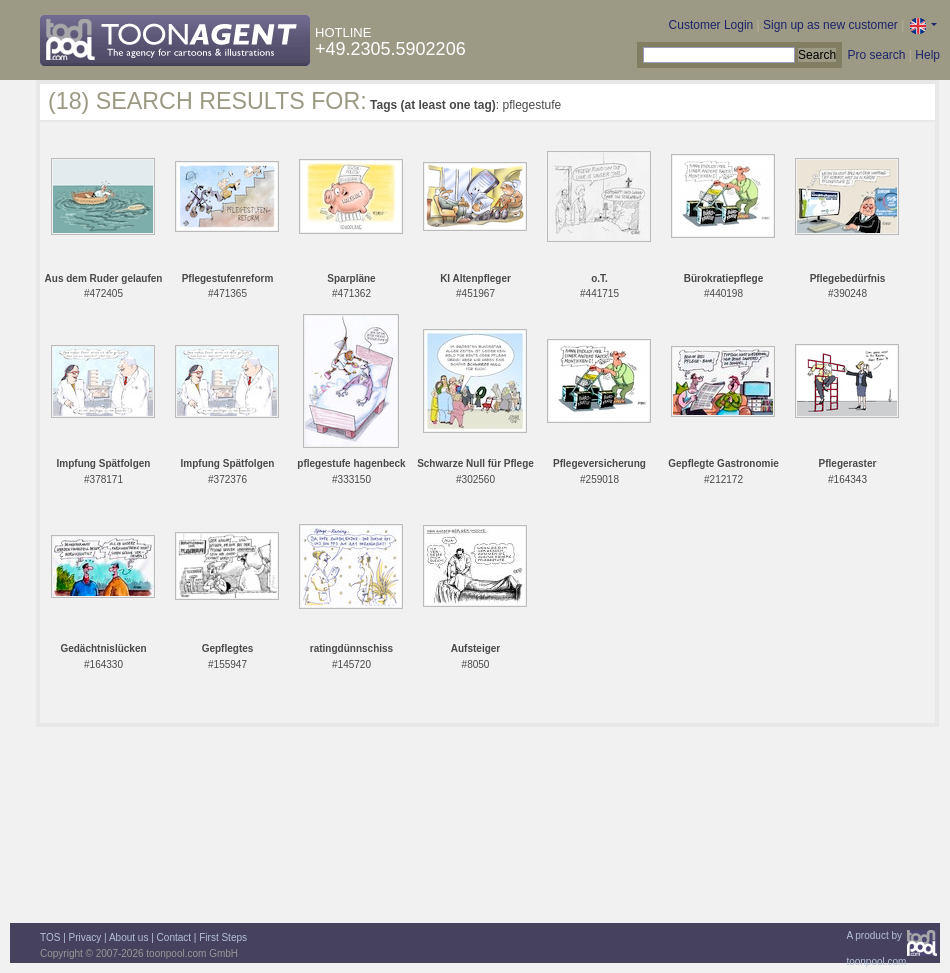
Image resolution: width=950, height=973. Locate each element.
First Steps (223, 937)
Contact (174, 937)
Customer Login (711, 25)
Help (927, 55)
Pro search (876, 55)
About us (128, 937)
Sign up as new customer (830, 25)
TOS (50, 937)
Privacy (85, 937)
